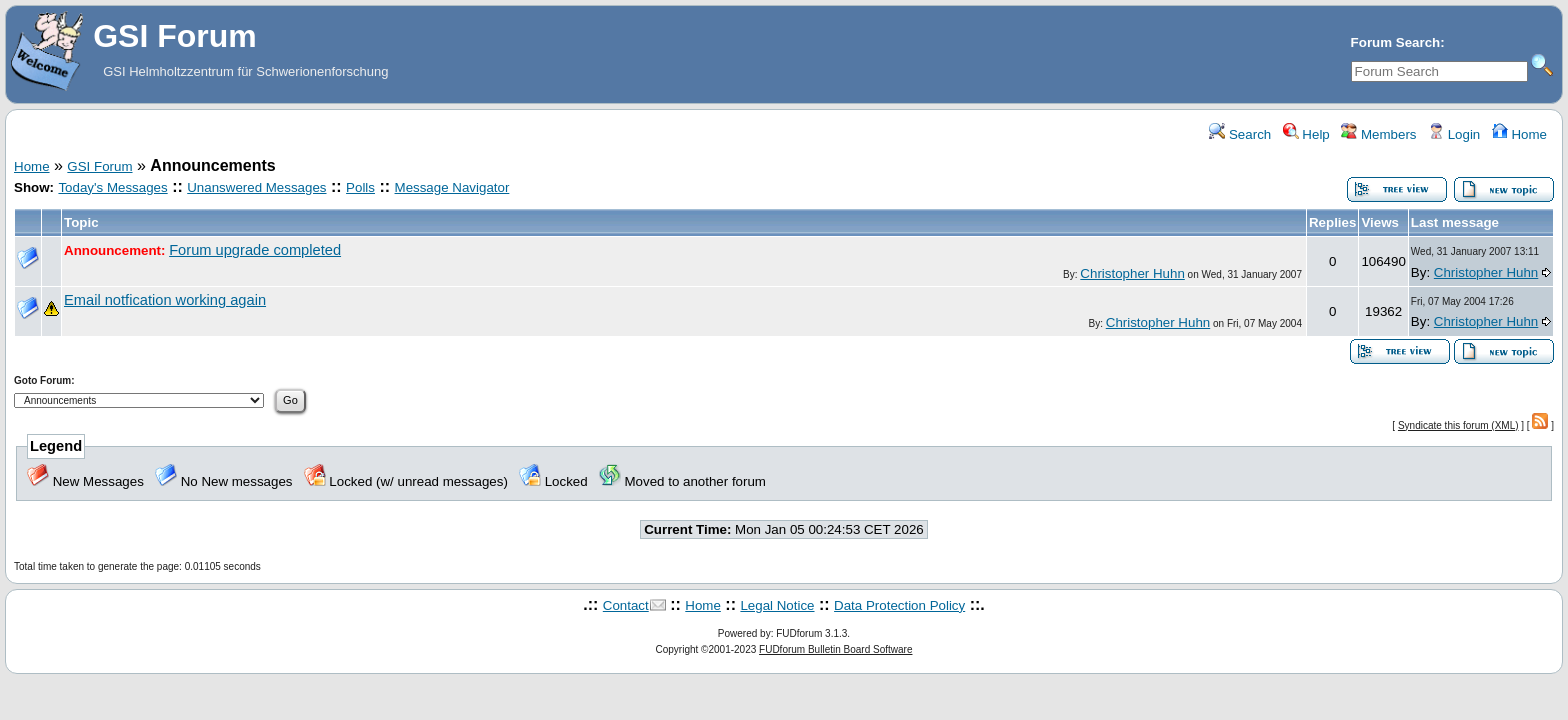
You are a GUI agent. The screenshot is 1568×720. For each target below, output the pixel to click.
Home (1519, 134)
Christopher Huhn (1132, 273)
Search (1240, 134)
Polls (360, 187)
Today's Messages (112, 187)
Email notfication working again (165, 300)
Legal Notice (777, 605)
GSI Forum (99, 166)
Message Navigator (452, 187)
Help (1306, 134)
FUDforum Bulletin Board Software (835, 649)
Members (1378, 134)
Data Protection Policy (899, 605)
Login (1454, 134)
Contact (626, 605)
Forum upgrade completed (255, 250)
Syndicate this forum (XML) (1458, 425)
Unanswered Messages (256, 187)
